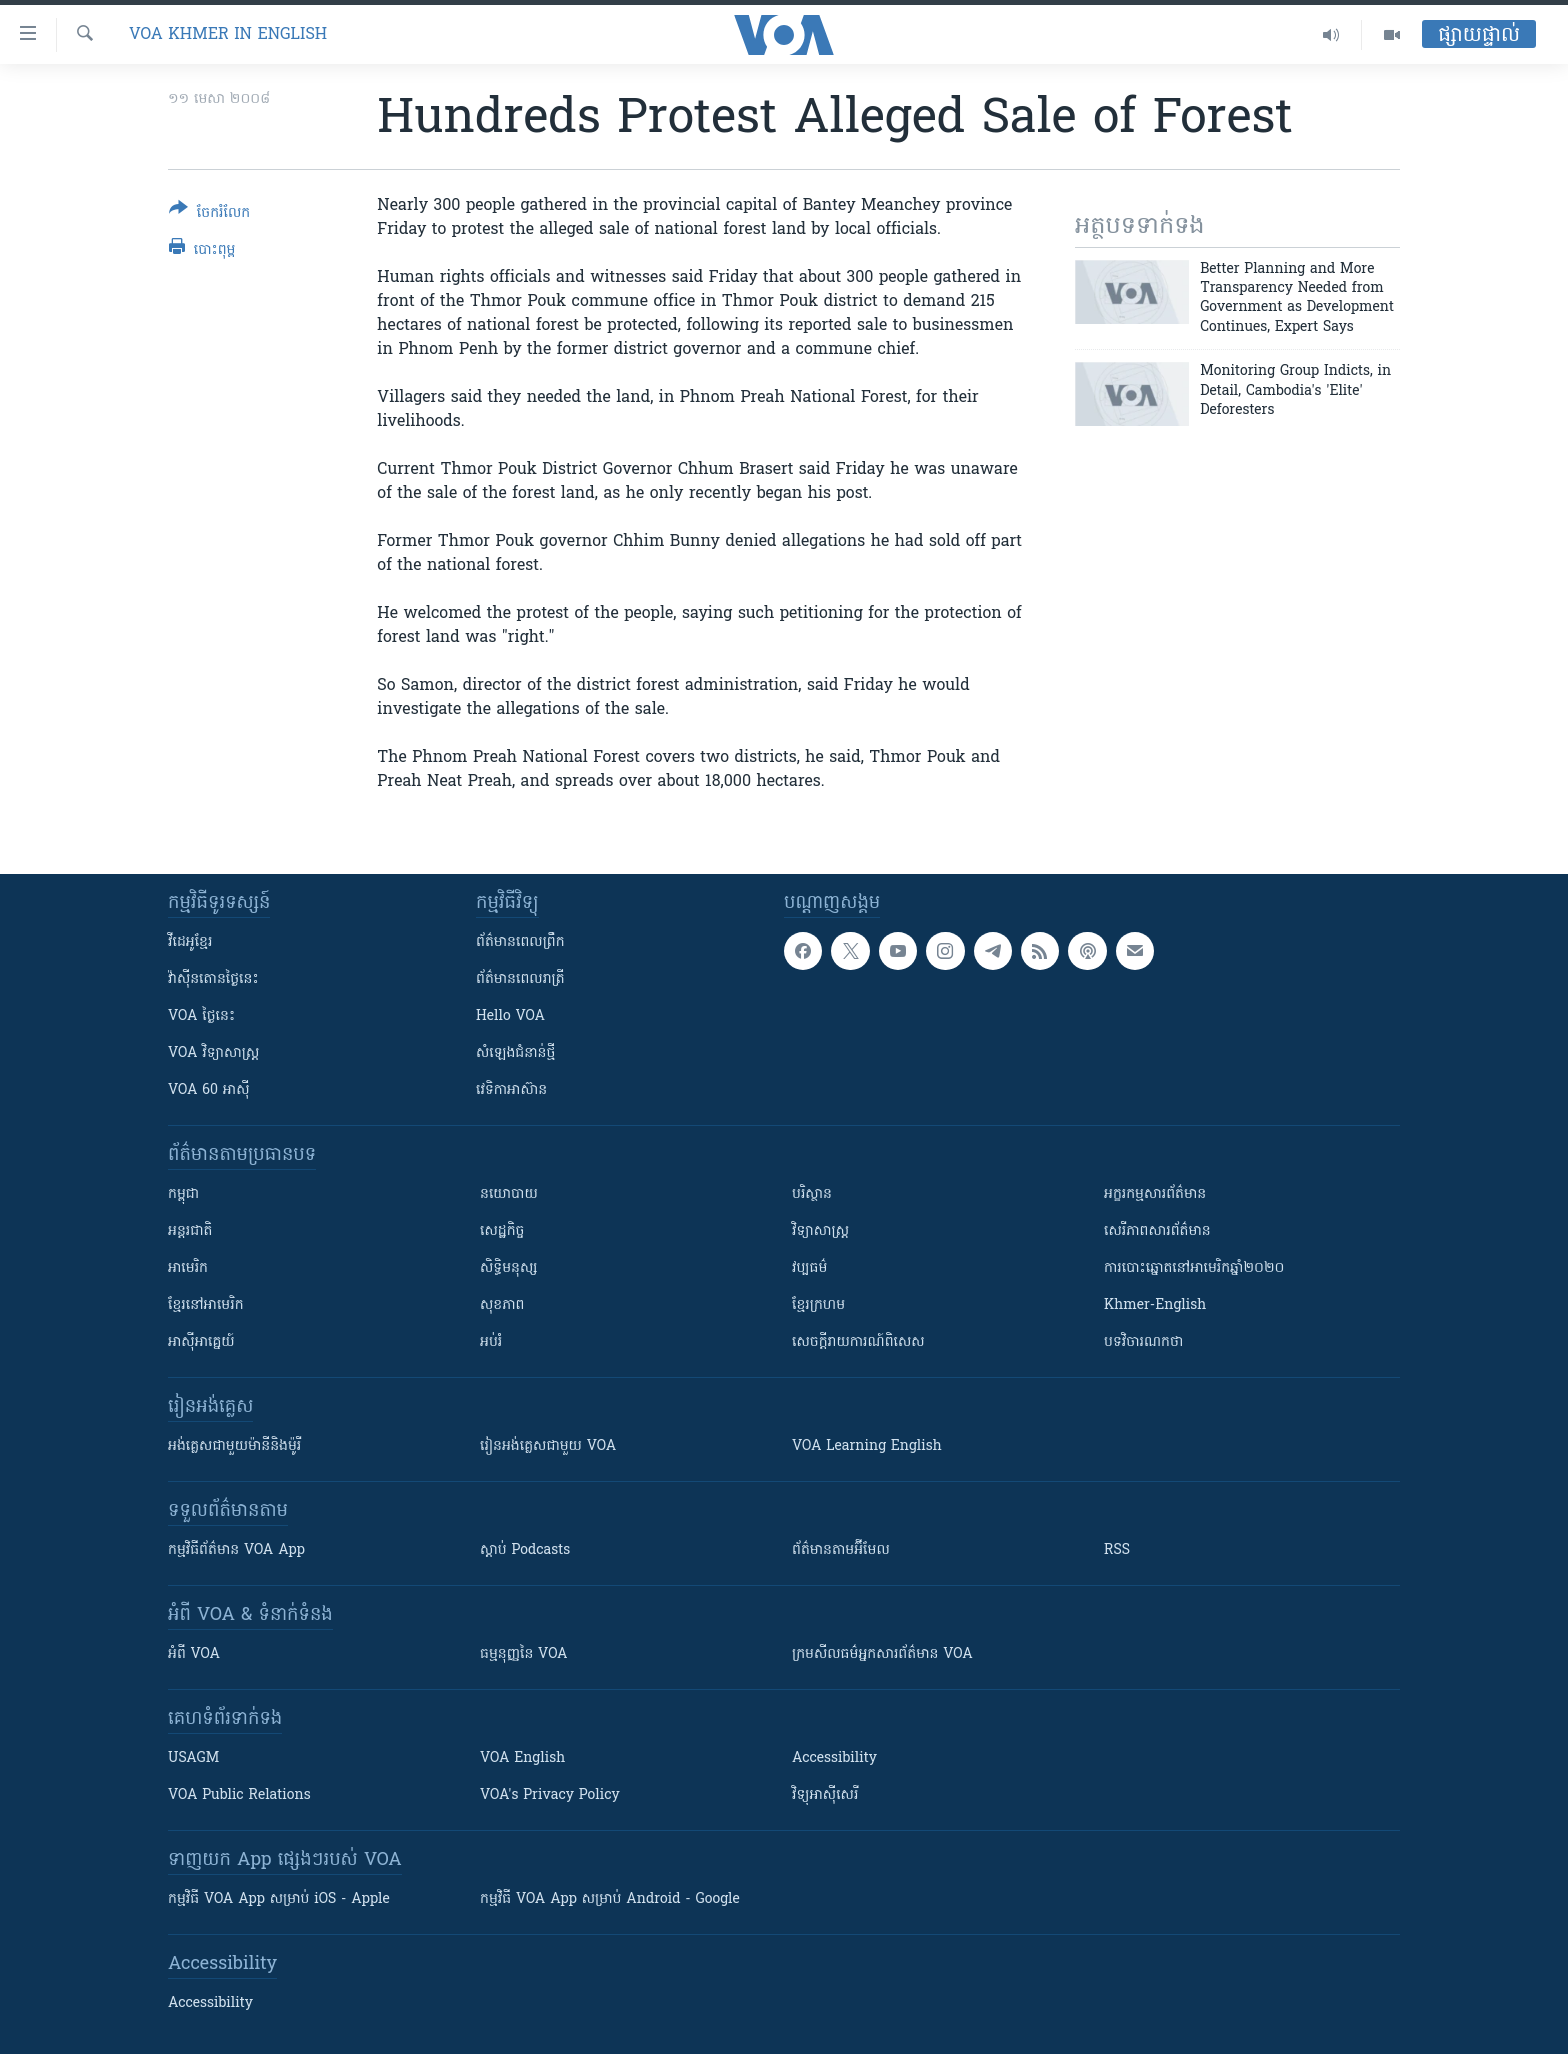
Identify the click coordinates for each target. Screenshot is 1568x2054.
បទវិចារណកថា (1143, 1342)
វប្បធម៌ (809, 1268)
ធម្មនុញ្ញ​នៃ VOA (524, 1654)
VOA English (522, 1758)
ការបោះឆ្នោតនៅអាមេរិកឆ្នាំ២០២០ (1194, 1268)
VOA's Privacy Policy (550, 1795)
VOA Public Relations (239, 1795)
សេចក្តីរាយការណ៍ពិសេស (858, 1342)
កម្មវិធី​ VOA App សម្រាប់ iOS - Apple (279, 1899)
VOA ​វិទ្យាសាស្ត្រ (213, 1053)
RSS (1117, 1550)
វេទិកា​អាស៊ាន (511, 1090)
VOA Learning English (867, 1446)
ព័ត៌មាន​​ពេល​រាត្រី (520, 979)
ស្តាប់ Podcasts (525, 1550)
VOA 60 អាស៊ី (209, 1090)
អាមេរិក (188, 1268)
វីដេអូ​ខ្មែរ (190, 942)
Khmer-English (1155, 1305)
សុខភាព (502, 1305)
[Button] (209, 214)
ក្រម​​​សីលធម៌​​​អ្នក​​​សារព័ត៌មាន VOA (882, 1654)
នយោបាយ (509, 1194)
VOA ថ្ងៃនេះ (201, 1016)
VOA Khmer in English (228, 35)
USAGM (193, 1758)
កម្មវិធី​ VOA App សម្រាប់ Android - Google (610, 1899)
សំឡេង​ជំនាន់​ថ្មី (515, 1053)
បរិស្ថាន (812, 1194)
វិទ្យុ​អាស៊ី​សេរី (825, 1795)
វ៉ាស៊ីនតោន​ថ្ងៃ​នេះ (213, 979)
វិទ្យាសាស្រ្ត (820, 1231)
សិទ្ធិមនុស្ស (509, 1268)
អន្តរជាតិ (190, 1231)
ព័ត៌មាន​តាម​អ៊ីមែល (841, 1550)
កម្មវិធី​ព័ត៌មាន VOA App (236, 1550)
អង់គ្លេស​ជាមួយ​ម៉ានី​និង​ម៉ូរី (234, 1446)
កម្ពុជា (183, 1194)
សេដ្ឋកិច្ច (502, 1231)
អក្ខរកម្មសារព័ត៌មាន (1155, 1194)
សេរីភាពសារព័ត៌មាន (1157, 1231)
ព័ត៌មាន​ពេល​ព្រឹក (520, 942)
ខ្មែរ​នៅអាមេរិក (206, 1305)
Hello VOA (510, 1016)
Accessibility (834, 1758)
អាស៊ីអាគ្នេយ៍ (201, 1342)
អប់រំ (491, 1342)
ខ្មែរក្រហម (818, 1305)
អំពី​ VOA (194, 1654)
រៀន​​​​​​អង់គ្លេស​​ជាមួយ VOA (548, 1446)
